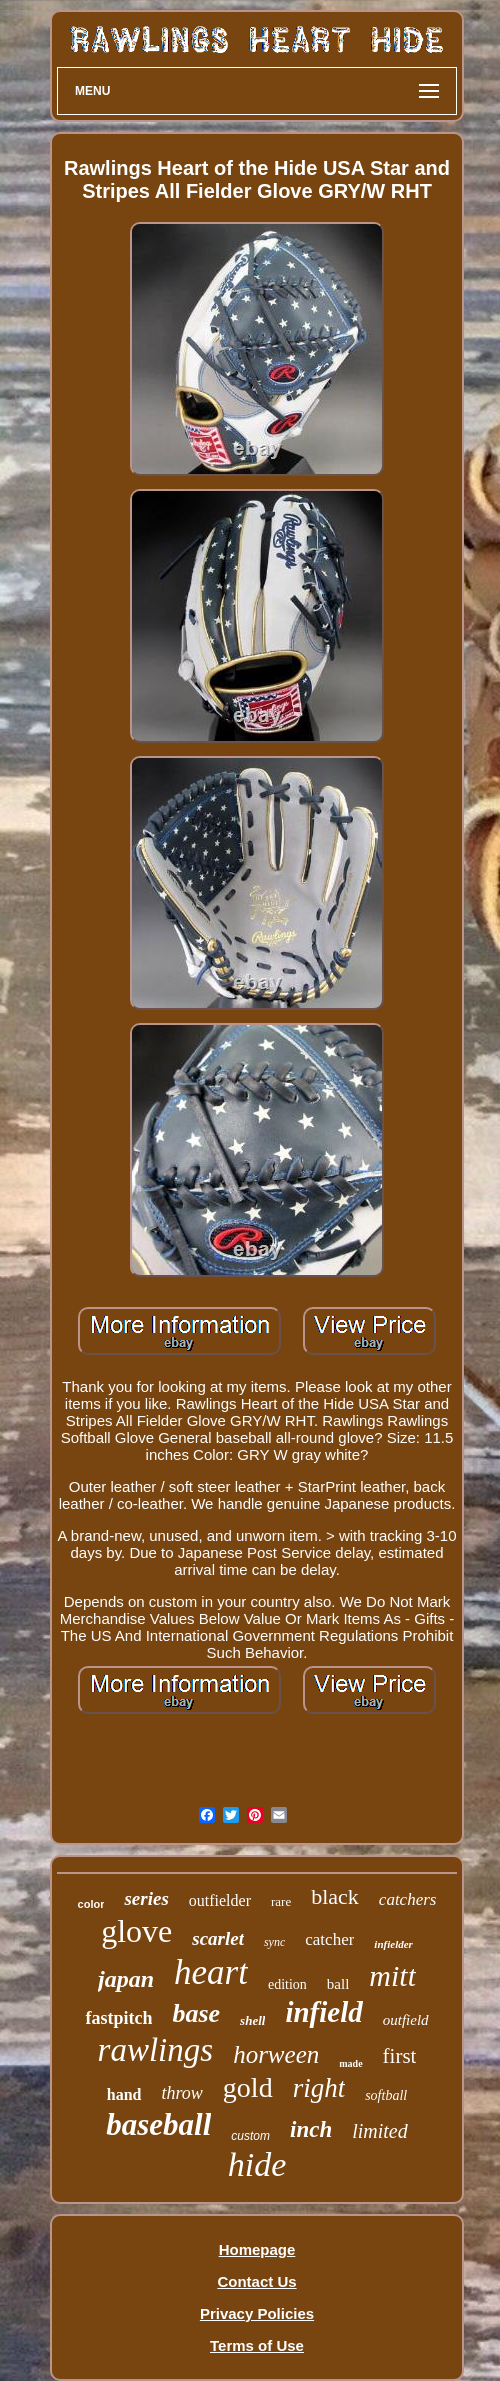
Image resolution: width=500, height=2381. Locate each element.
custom (250, 2136)
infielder (393, 1944)
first (400, 2056)
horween (276, 2054)
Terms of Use (257, 2345)
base (196, 2013)
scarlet (218, 1938)
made (350, 2063)
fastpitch (118, 2018)
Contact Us (256, 2281)
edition (287, 1984)
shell (252, 2020)
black (335, 1896)
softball (386, 2095)
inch (311, 2129)
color (91, 1904)
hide (257, 2164)
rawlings (156, 2050)
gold (248, 2087)
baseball (158, 2124)
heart (211, 1972)
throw (182, 2093)
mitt (392, 1975)
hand (124, 2094)
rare (281, 1901)
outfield (406, 2020)
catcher (329, 1939)
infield (323, 2012)
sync (274, 1942)
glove (136, 1931)
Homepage (257, 2249)
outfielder (220, 1900)
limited (380, 2131)
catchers (408, 1899)
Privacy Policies (257, 2313)
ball (338, 1984)
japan (126, 1979)
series (146, 1898)
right (319, 2088)
